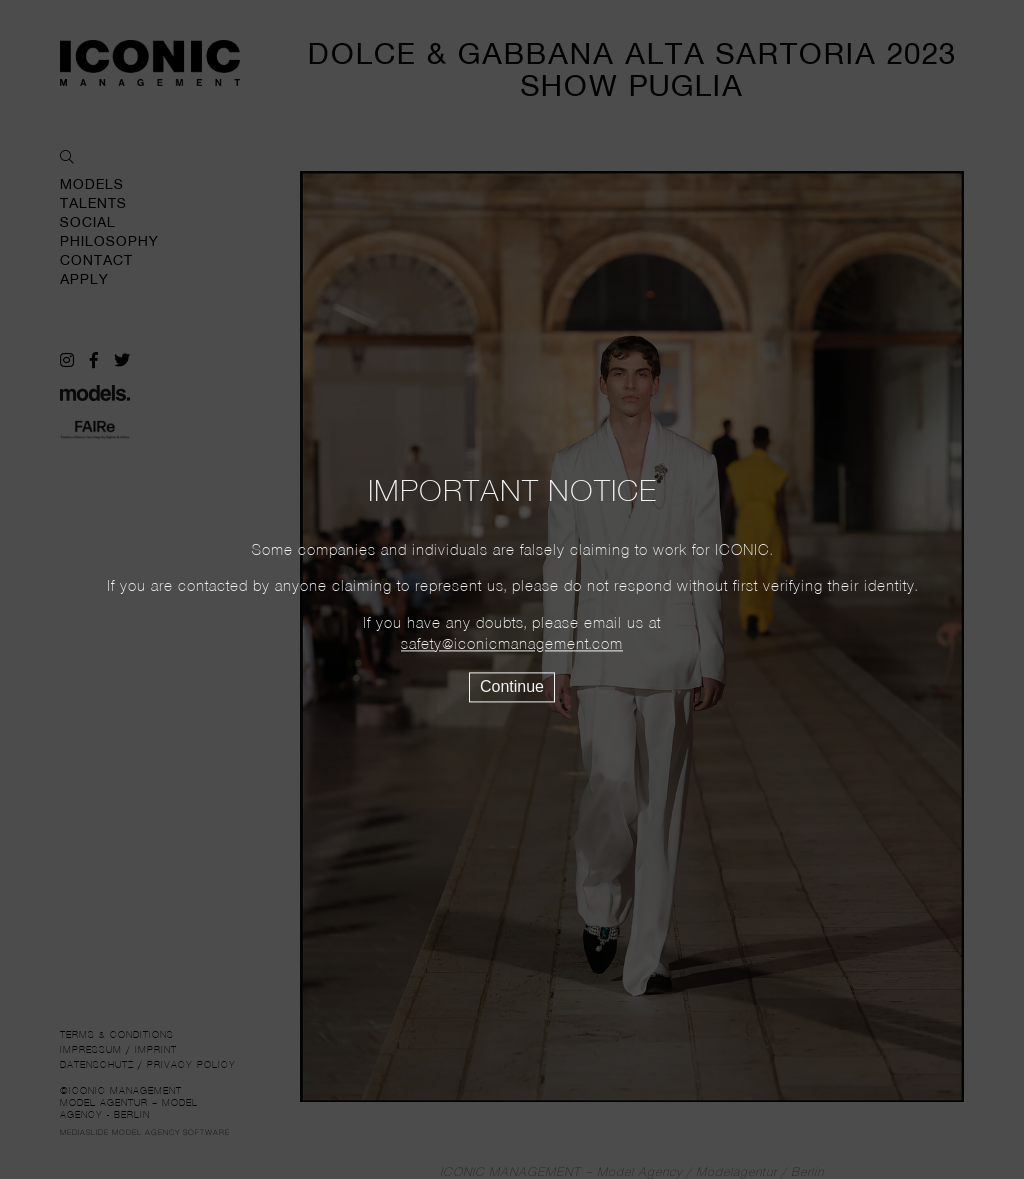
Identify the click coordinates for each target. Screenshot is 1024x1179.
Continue (512, 686)
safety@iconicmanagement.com (512, 645)
